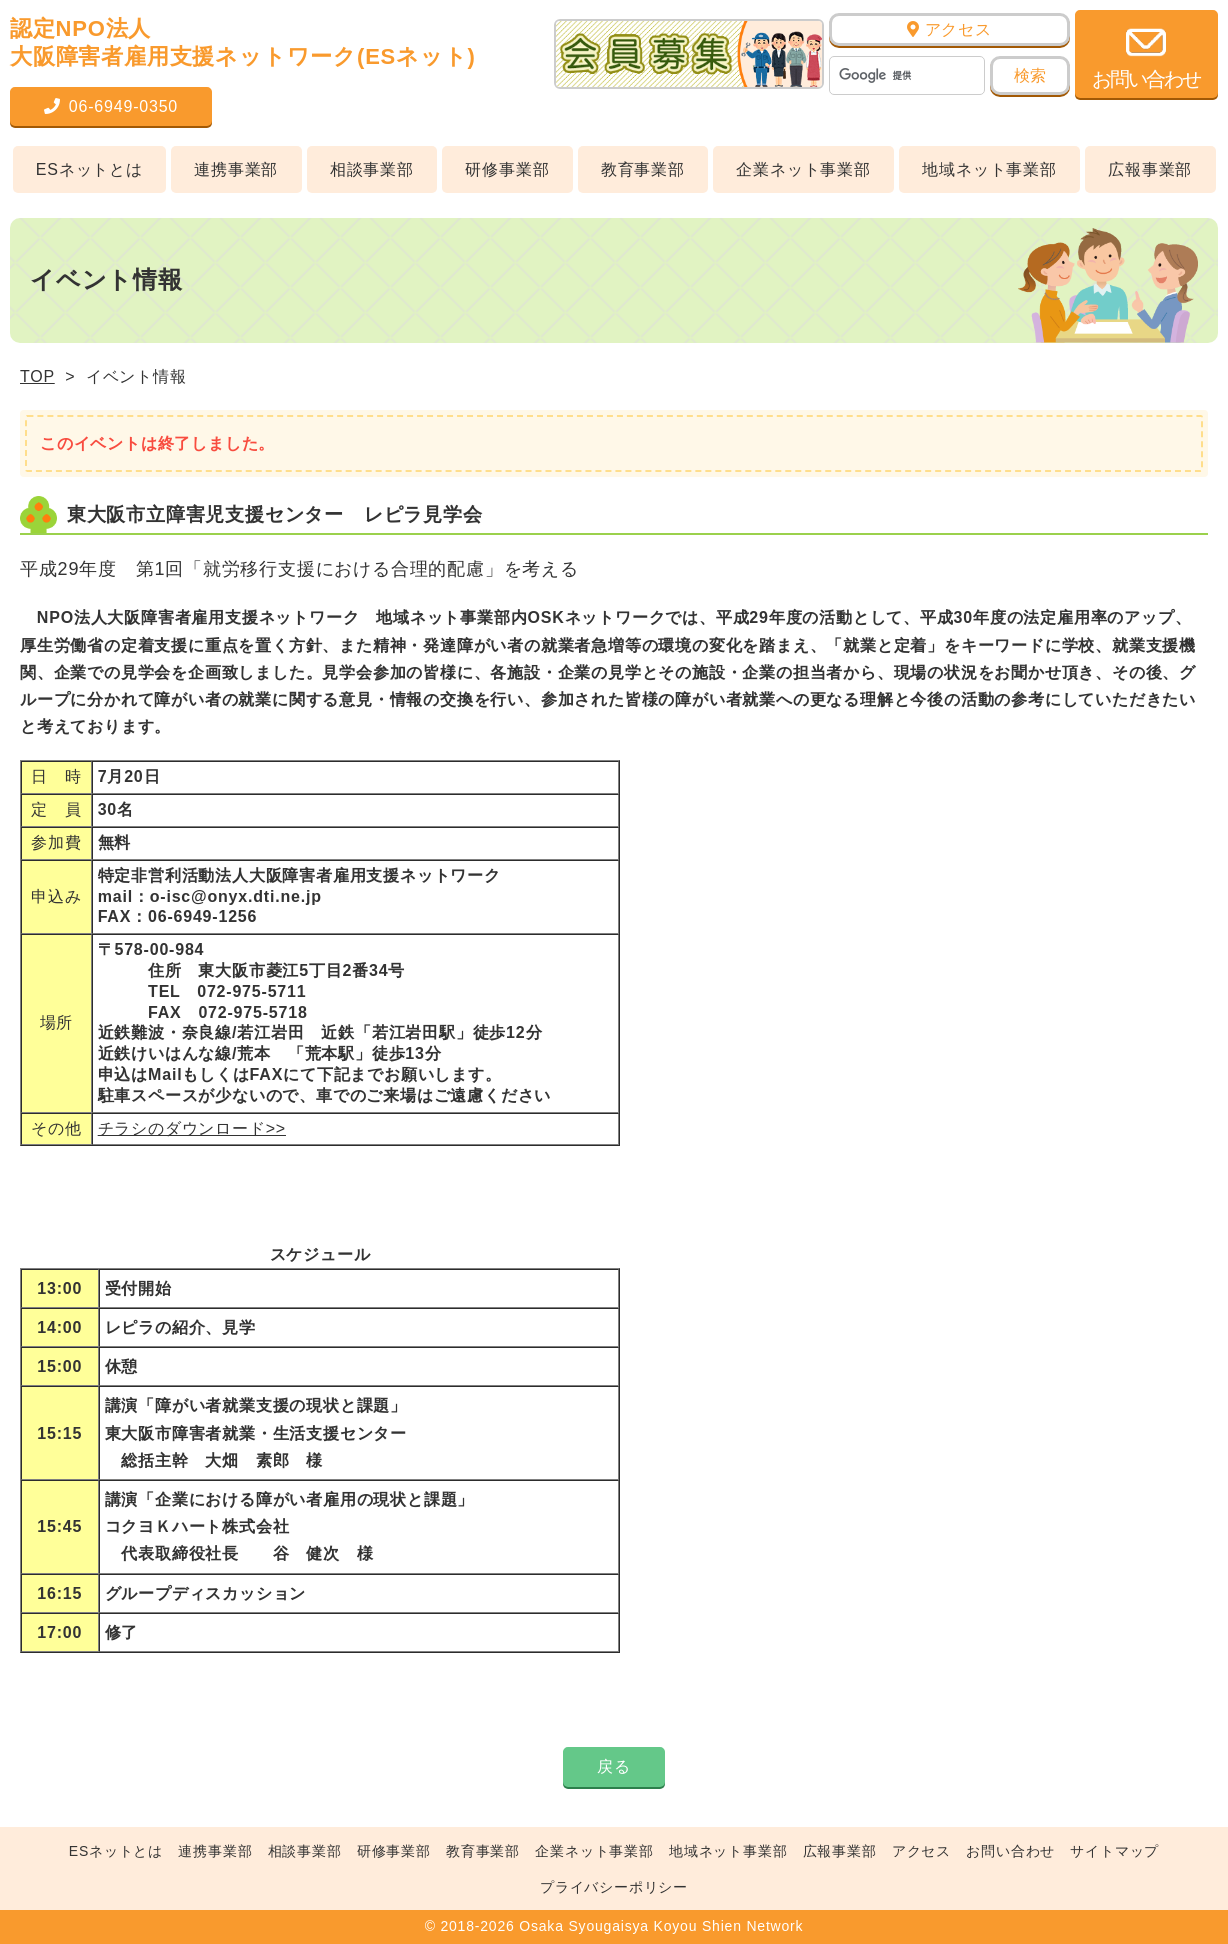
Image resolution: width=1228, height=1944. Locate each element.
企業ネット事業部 (803, 169)
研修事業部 (507, 169)
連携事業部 (236, 169)
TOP (37, 376)
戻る (614, 1766)
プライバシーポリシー (614, 1887)
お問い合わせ (1010, 1851)
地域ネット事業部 (989, 169)
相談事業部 (372, 169)
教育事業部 (643, 169)
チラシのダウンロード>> (192, 1128)
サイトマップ (1114, 1851)
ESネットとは (89, 169)
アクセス (949, 29)
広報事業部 (1150, 169)
